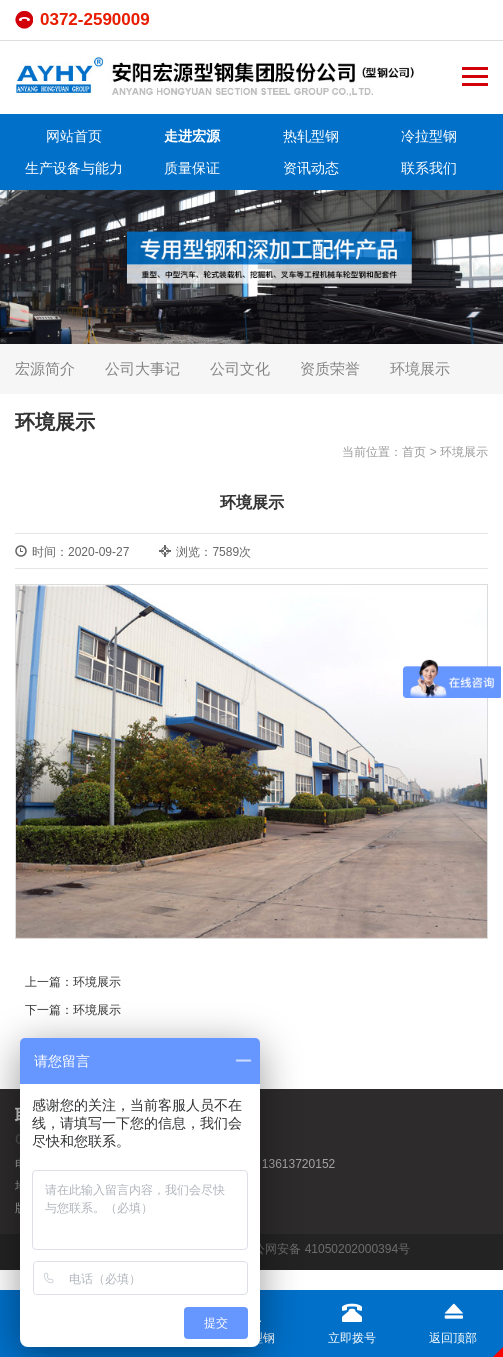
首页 (414, 452)
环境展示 (420, 368)
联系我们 (429, 168)
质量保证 (192, 168)
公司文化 (240, 368)
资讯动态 (311, 168)
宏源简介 (45, 368)
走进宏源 (192, 136)
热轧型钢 (311, 136)
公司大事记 (142, 368)
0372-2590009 (95, 19)
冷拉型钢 (429, 136)
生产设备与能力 (74, 168)
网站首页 (74, 136)
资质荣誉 (330, 368)
